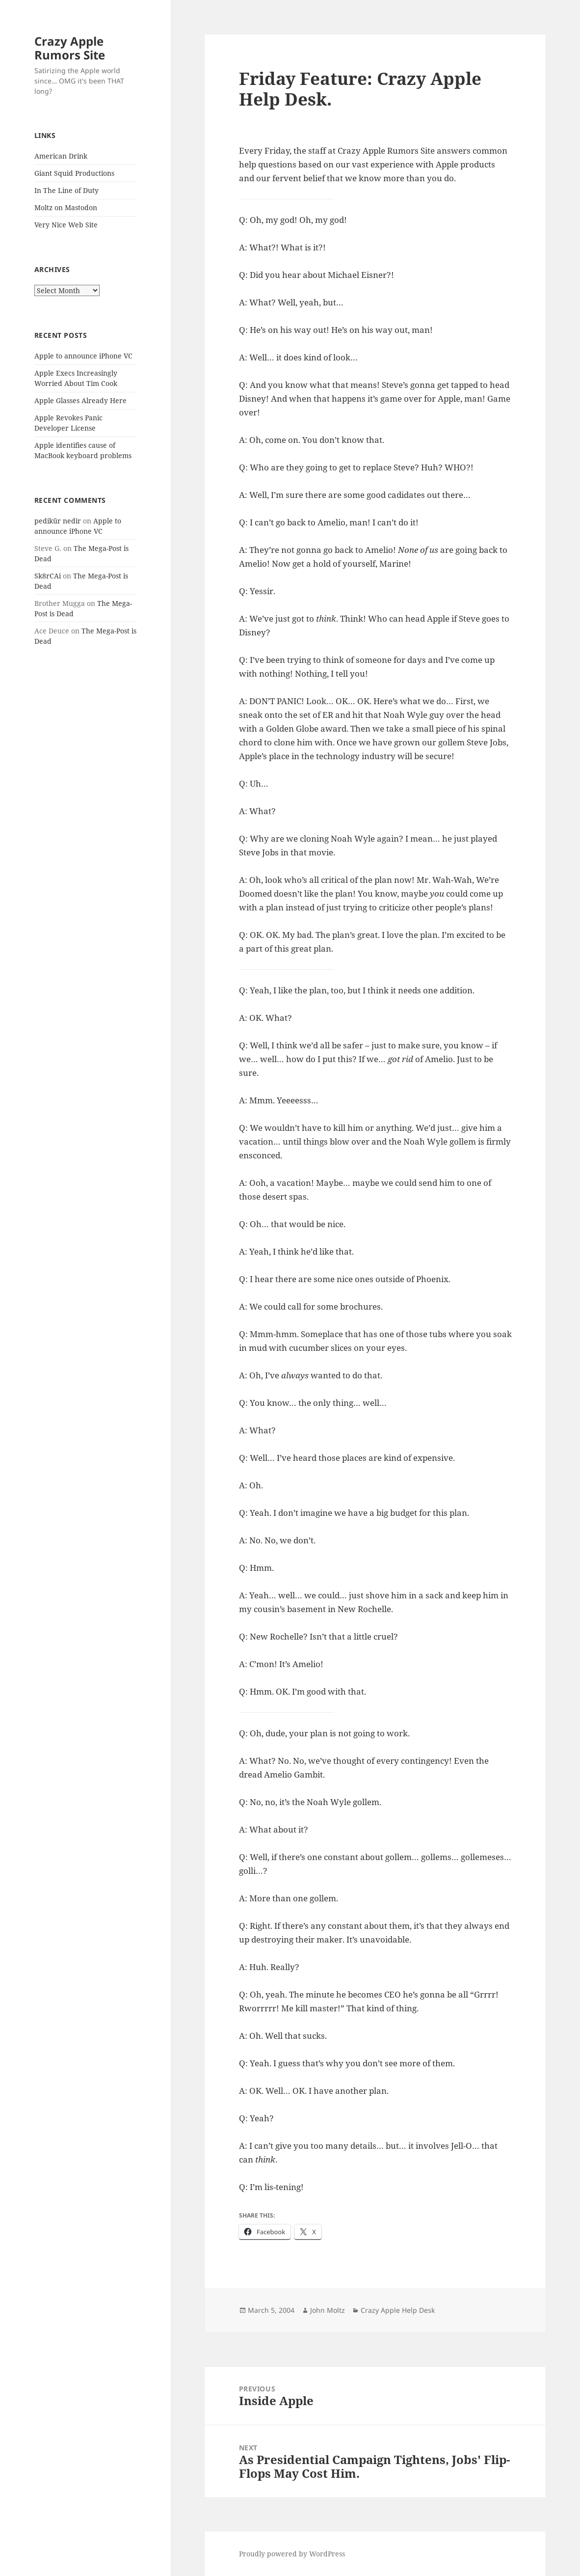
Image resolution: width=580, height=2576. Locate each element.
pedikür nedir (57, 520)
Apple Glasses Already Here (80, 400)
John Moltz (327, 2310)
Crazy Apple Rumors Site (69, 48)
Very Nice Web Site (66, 224)
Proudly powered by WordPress (292, 2553)
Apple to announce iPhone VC (83, 355)
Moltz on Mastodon (65, 207)
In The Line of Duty (66, 190)
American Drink (60, 156)
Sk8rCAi (47, 575)
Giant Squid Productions (74, 173)
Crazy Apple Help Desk (398, 2310)
